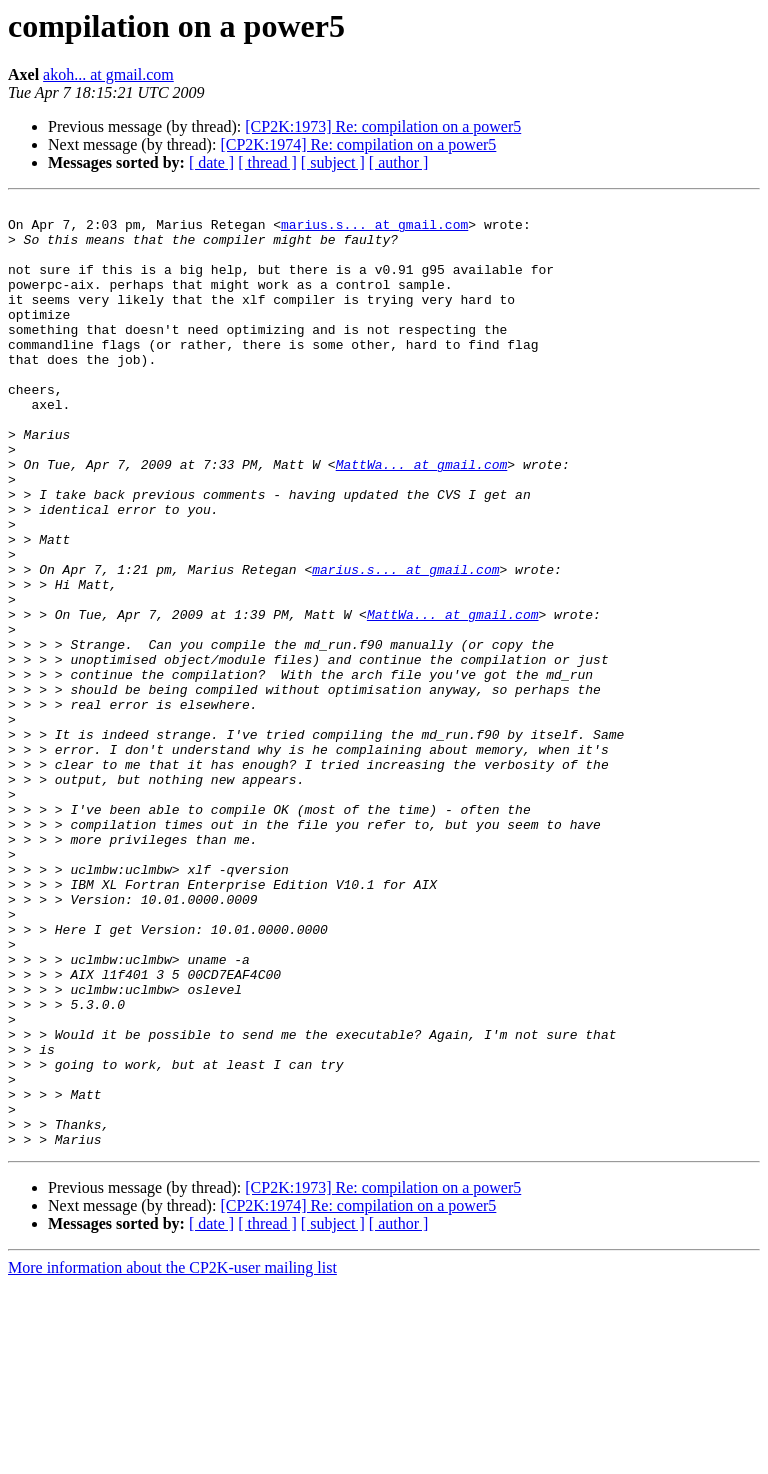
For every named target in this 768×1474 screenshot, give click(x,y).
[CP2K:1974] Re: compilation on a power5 (358, 144)
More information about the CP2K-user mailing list (172, 1456)
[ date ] (211, 162)
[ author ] (399, 162)
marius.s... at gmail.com (374, 230)
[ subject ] (333, 162)
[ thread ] (267, 162)
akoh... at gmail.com (108, 74)
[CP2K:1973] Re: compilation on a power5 (383, 126)
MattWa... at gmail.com (422, 518)
